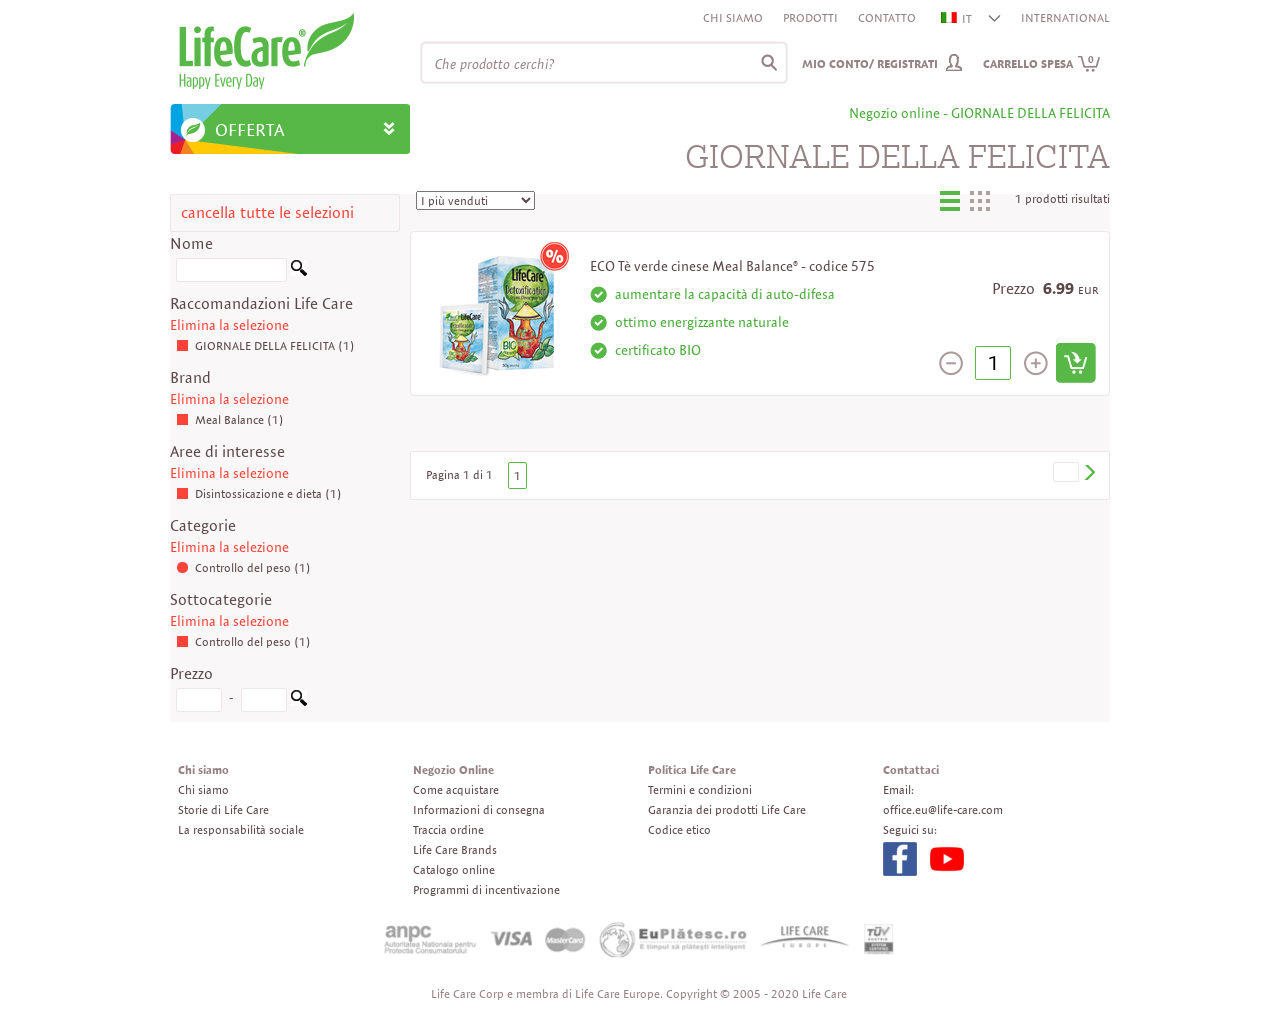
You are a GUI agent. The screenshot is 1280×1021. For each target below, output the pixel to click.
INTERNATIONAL (1065, 17)
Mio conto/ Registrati (870, 63)
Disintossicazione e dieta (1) (259, 493)
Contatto (887, 17)
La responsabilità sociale (241, 829)
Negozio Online (453, 769)
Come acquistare (456, 789)
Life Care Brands (455, 849)
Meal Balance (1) (230, 419)
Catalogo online (454, 869)
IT (957, 18)
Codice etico (679, 829)
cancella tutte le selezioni (267, 212)
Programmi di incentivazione (486, 889)
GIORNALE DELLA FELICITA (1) (265, 345)
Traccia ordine (448, 829)
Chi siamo (733, 17)
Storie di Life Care (223, 809)
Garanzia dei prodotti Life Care (727, 809)
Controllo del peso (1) (243, 567)
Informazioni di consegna (479, 809)
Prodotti (810, 17)
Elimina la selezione (229, 325)
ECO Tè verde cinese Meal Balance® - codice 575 (732, 266)
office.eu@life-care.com (943, 809)
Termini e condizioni (700, 789)
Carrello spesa (1042, 63)
